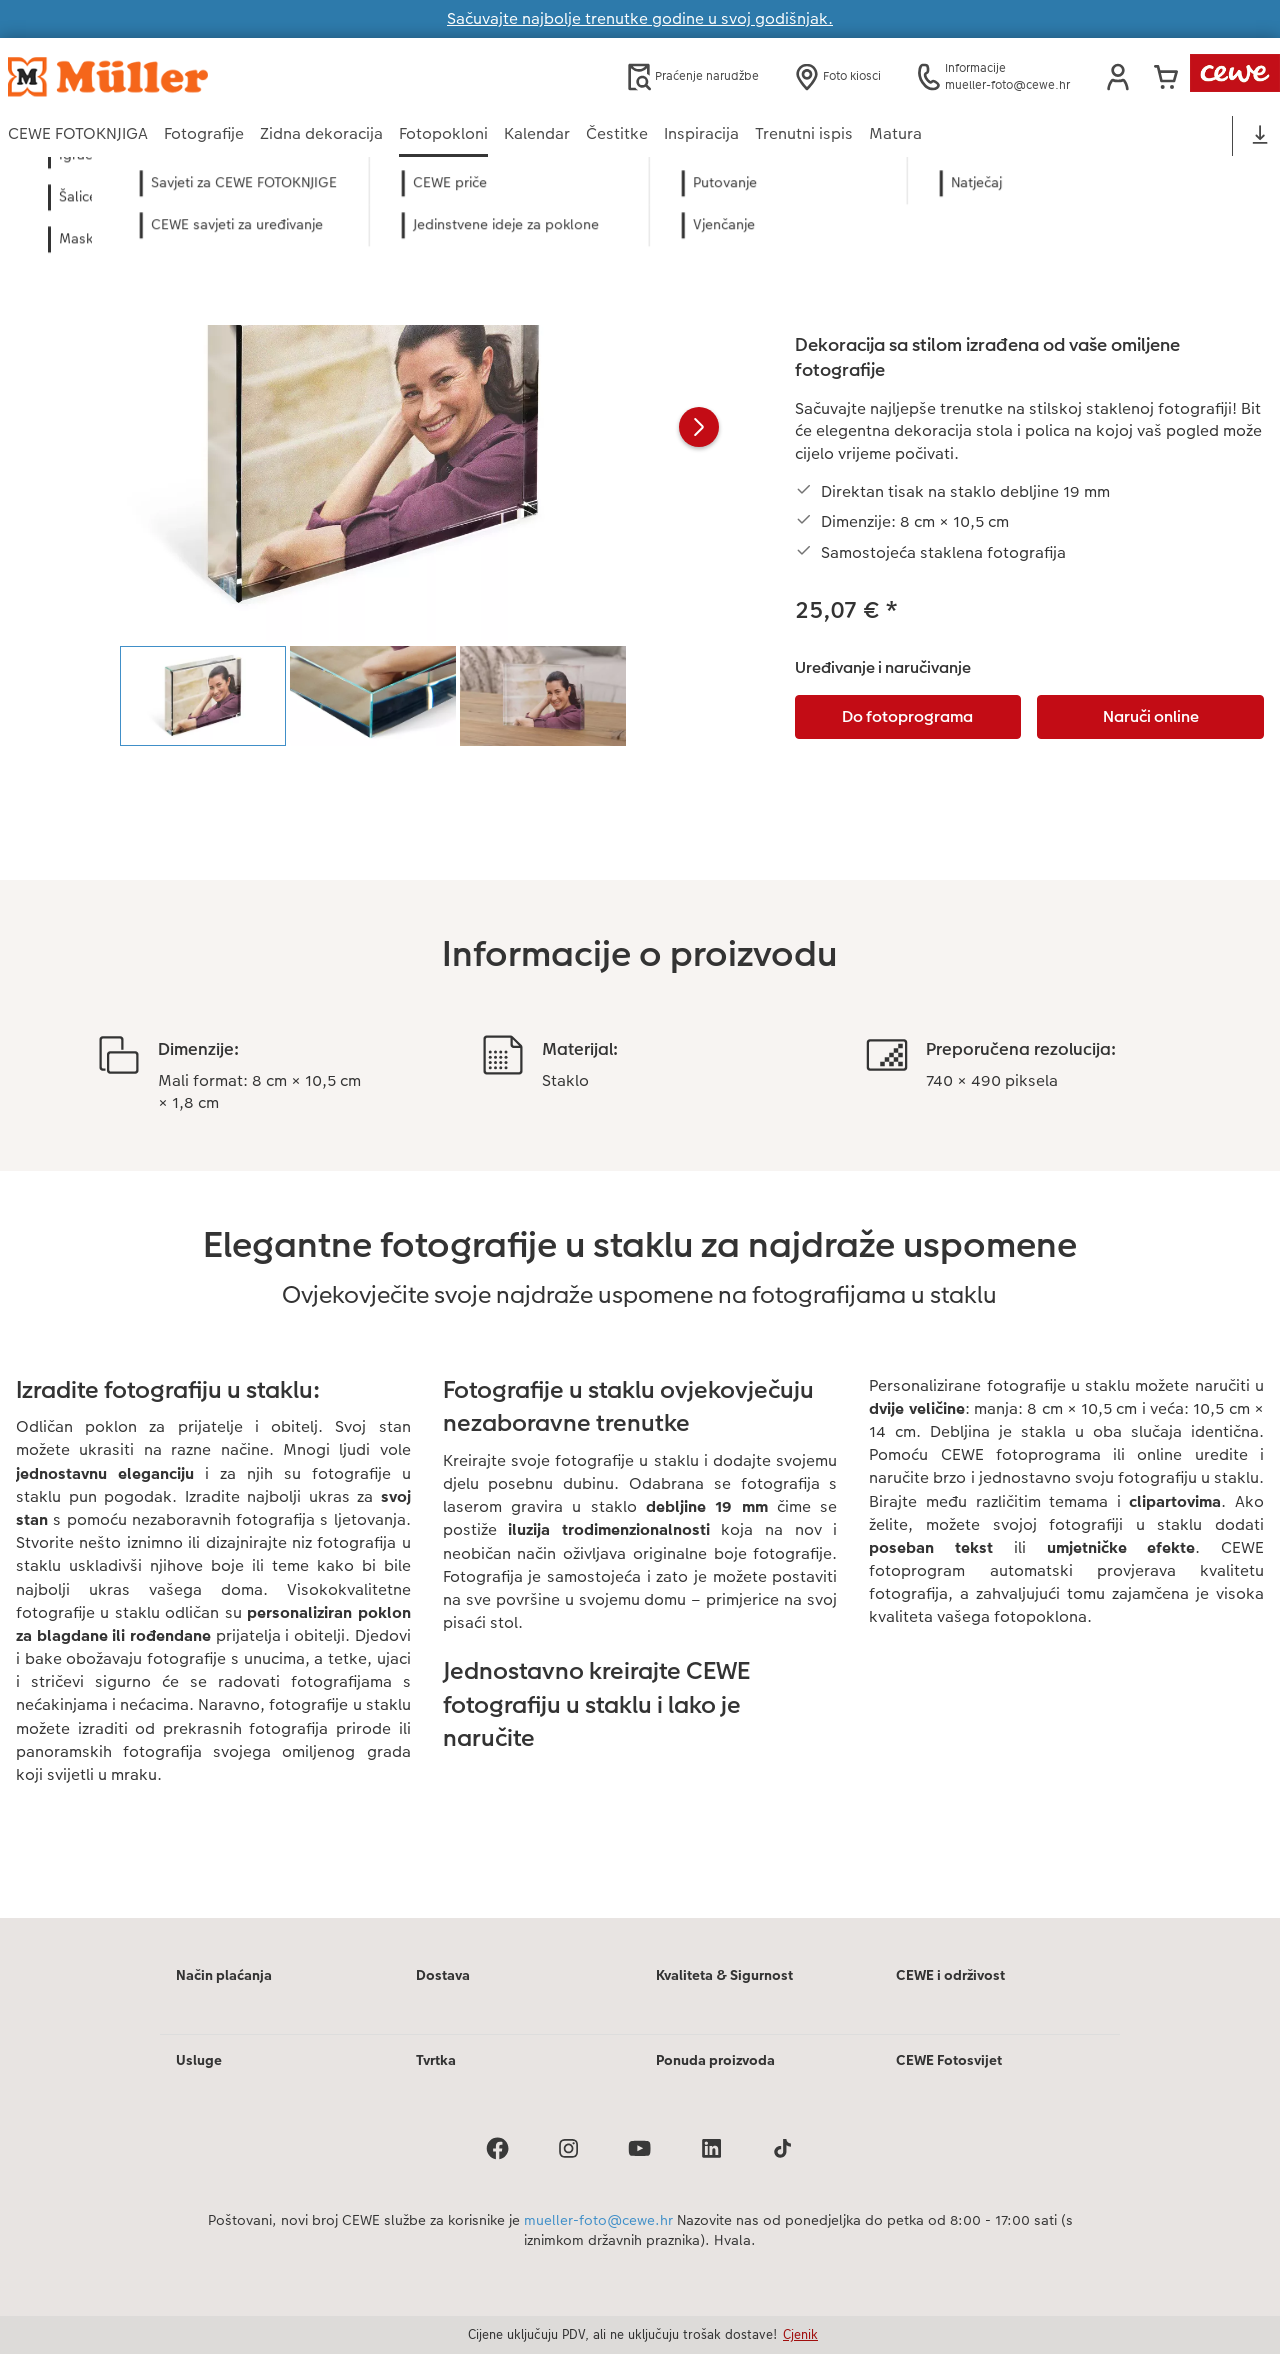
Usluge (199, 2060)
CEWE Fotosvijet (949, 2060)
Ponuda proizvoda (715, 2060)
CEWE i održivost (950, 1975)
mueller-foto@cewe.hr (598, 2220)
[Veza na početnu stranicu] (204, 76)
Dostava (443, 1975)
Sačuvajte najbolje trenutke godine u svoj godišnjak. (640, 18)
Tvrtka (436, 2060)
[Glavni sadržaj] (640, 1064)
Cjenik (800, 2334)
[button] (1118, 77)
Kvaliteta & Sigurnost (724, 1975)
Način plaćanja (224, 1975)
